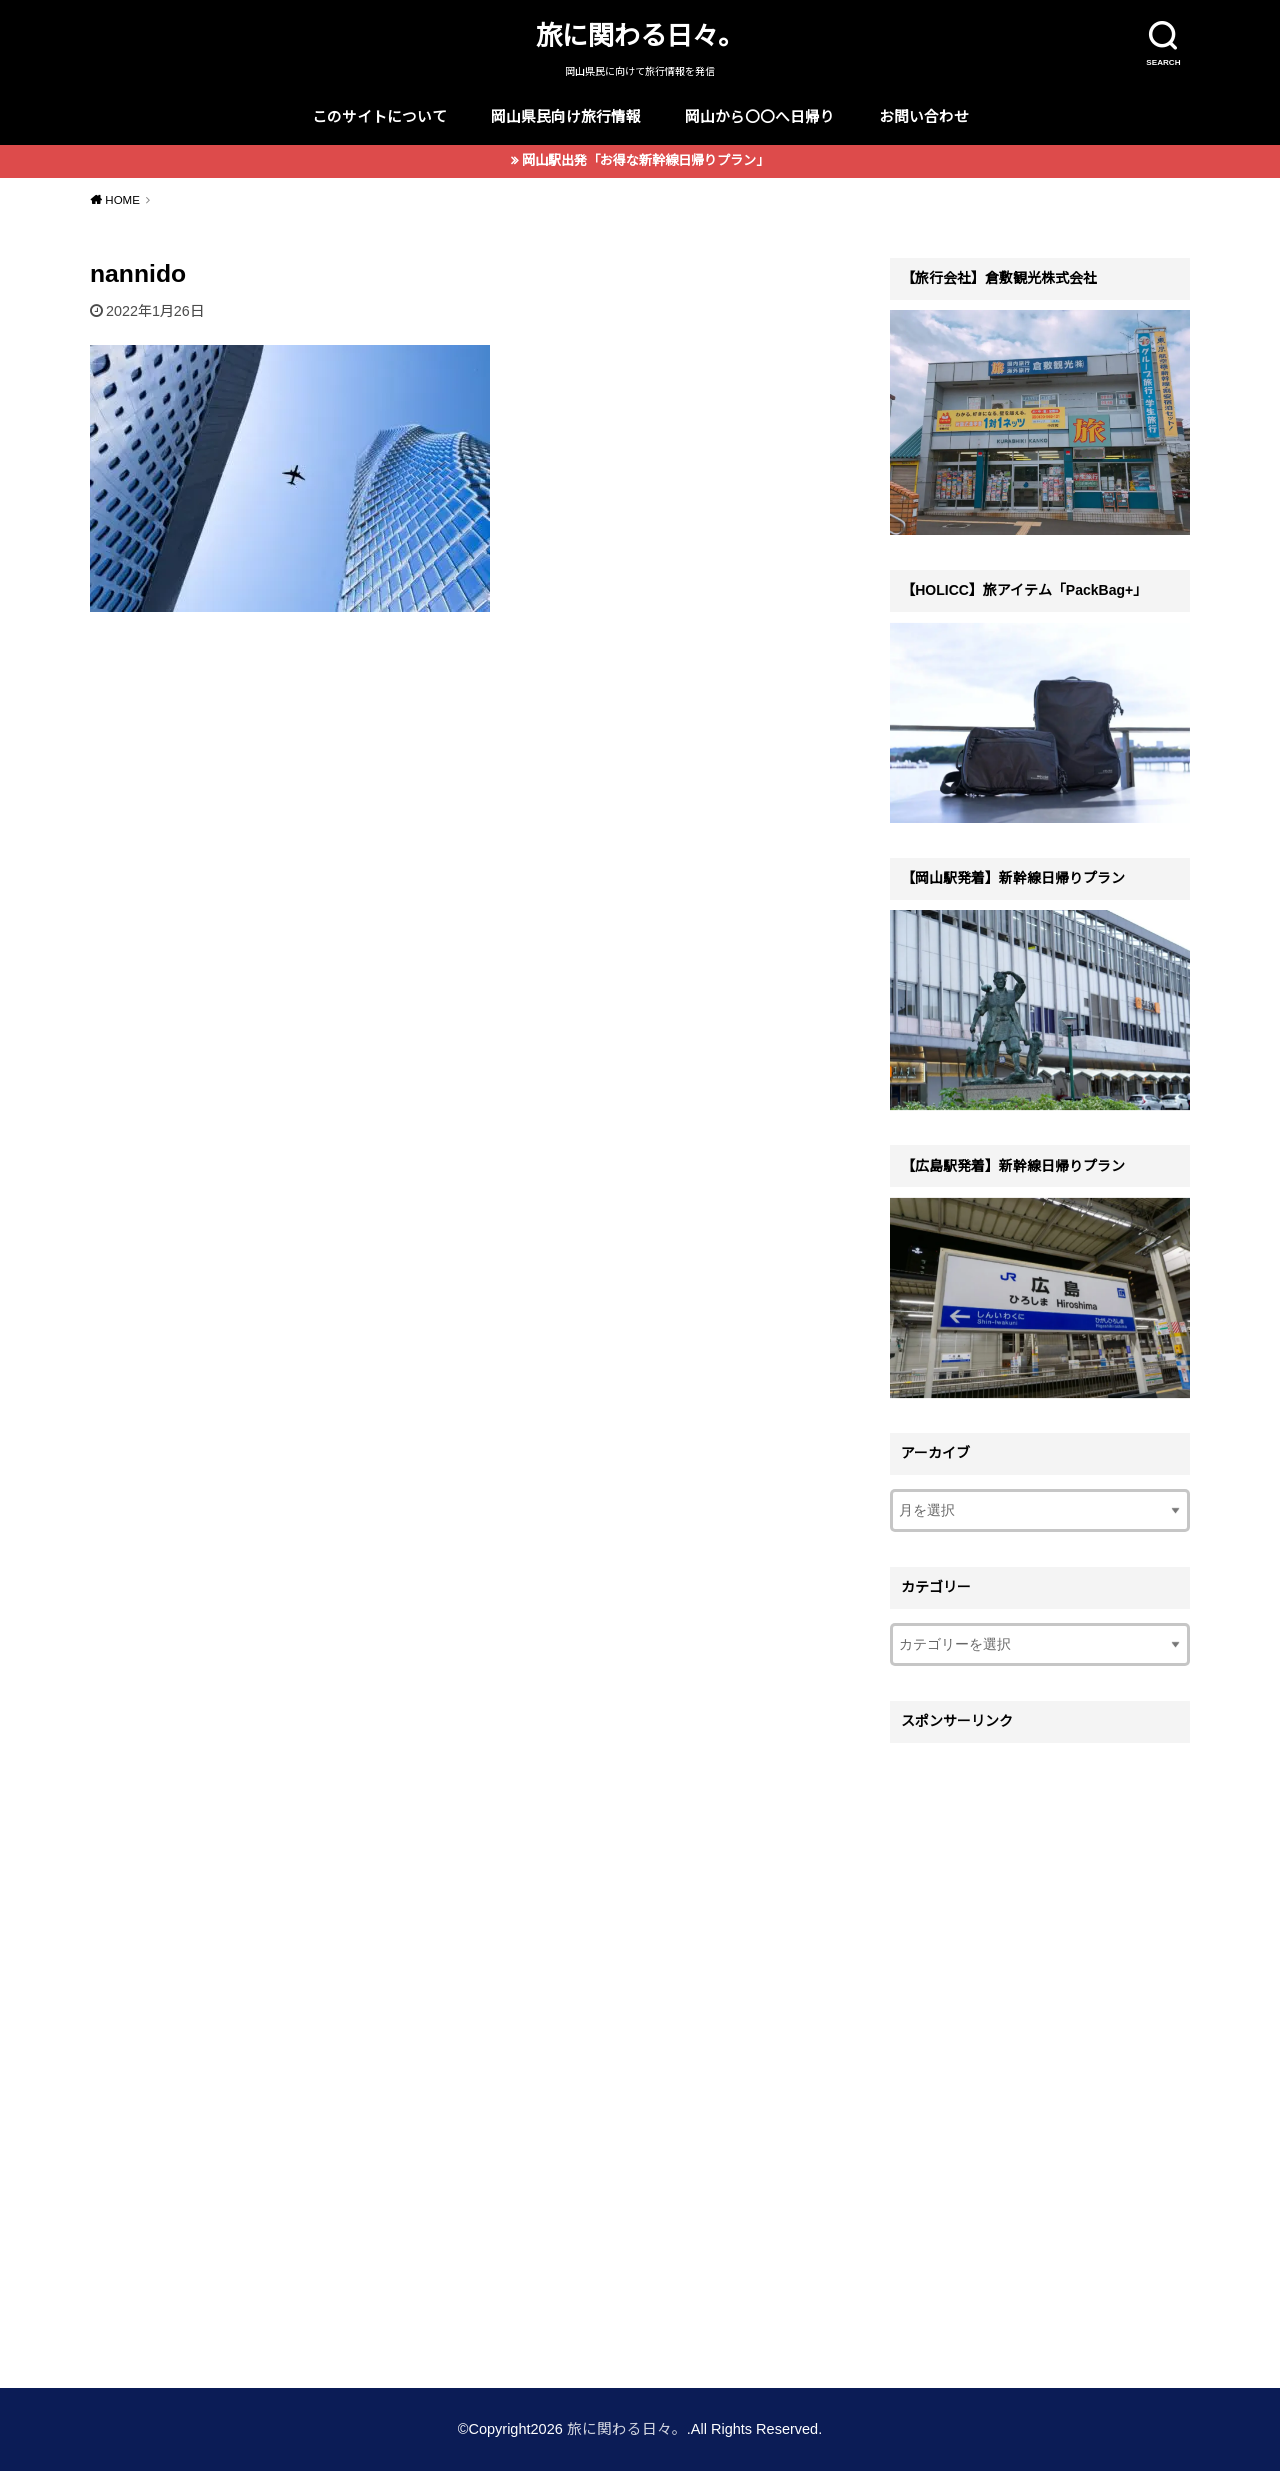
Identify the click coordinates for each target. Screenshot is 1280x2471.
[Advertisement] (1040, 2053)
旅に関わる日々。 (640, 36)
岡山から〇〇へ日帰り (760, 117)
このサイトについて (379, 117)
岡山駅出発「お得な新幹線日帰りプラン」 (645, 160)
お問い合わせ (924, 117)
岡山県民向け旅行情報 (566, 117)
